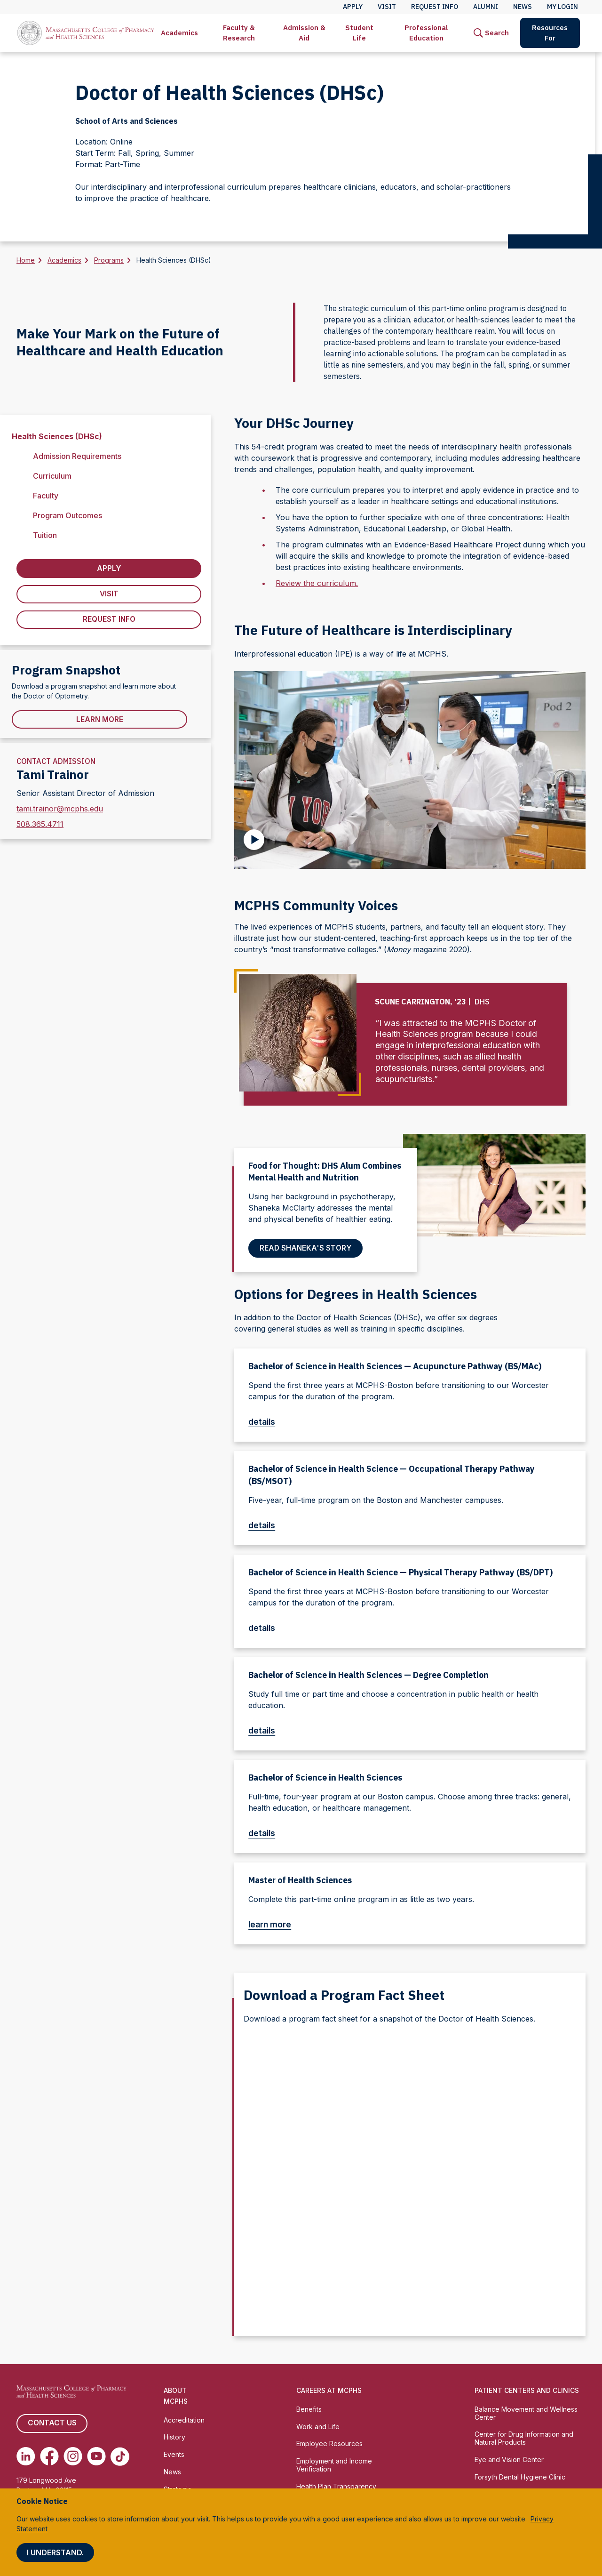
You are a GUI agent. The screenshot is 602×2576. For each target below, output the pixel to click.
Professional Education (426, 32)
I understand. (55, 2552)
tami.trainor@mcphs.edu (59, 810)
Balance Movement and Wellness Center (526, 2413)
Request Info (109, 620)
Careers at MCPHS (329, 2390)
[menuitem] (179, 33)
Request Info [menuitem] (434, 6)
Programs (109, 260)
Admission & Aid (304, 32)
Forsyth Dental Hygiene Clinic (520, 2477)
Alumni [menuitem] (485, 6)
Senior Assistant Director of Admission (85, 794)
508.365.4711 (39, 825)
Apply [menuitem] (353, 6)
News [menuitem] (522, 6)
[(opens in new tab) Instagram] (72, 2456)
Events (174, 2455)
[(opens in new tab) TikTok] (120, 2456)
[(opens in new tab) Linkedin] (25, 2456)
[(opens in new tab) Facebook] (49, 2456)
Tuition (45, 535)
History (174, 2437)
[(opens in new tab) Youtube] (96, 2456)
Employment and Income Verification (334, 2465)
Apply (109, 568)
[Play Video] (254, 839)
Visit (109, 594)
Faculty (45, 495)
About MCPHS (176, 2395)
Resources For (550, 32)
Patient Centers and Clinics (527, 2390)
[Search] (491, 33)
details (266, 1422)
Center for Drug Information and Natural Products (524, 2439)
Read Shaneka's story (306, 1248)
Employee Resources (329, 2444)
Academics (179, 32)
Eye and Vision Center (509, 2460)
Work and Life (318, 2427)
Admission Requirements (77, 456)
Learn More (100, 720)
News (172, 2472)
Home (25, 260)
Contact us (52, 2423)
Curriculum (52, 476)
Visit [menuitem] (387, 6)
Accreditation (184, 2420)
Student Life (359, 32)
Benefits (309, 2409)
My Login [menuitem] (562, 6)
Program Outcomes (67, 515)
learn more (274, 1924)
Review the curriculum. (317, 583)
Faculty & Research (239, 32)
